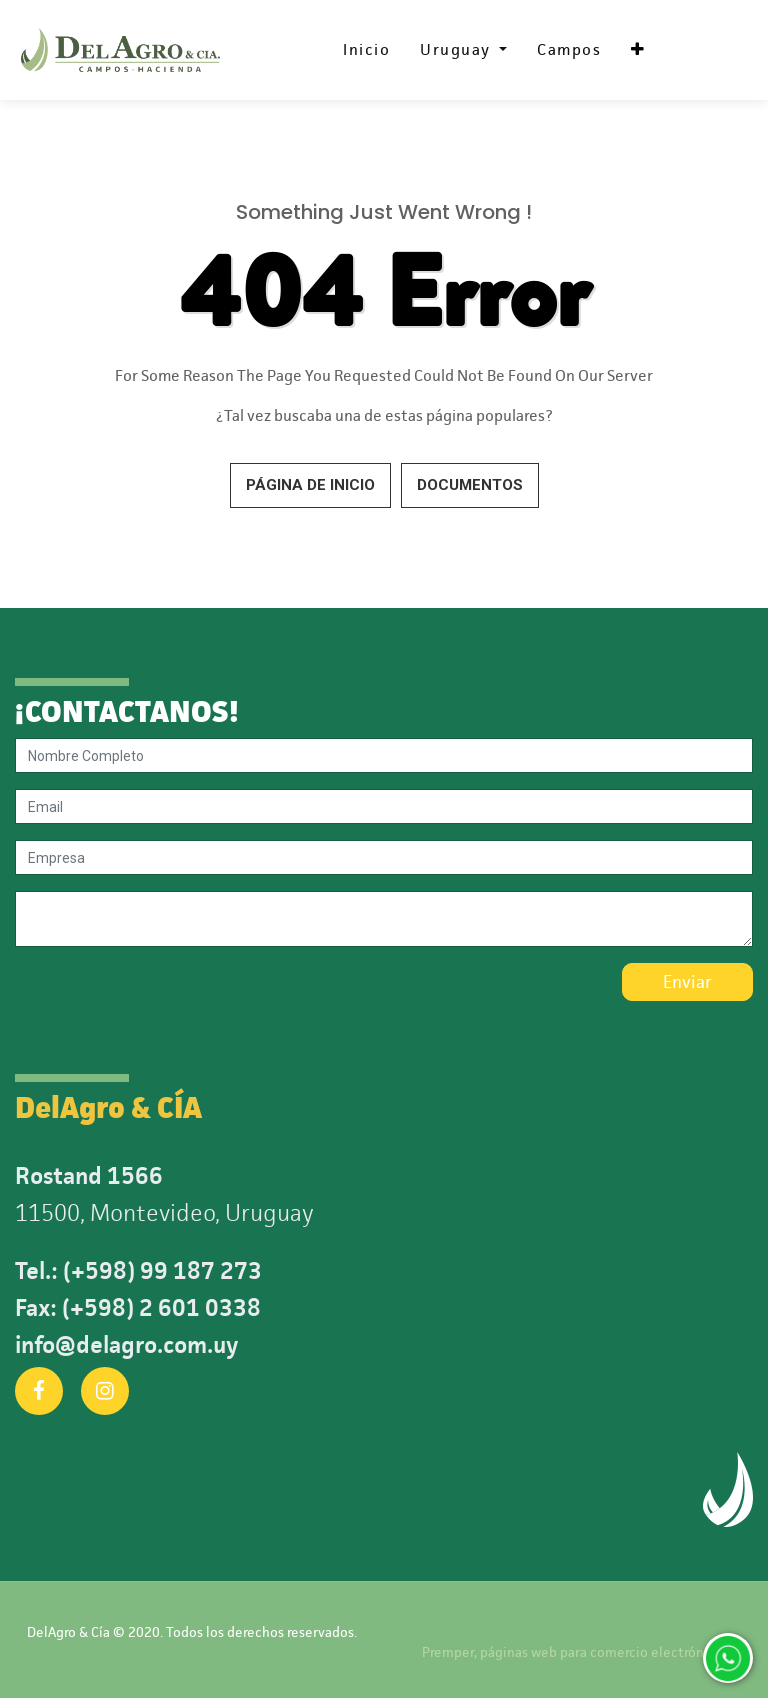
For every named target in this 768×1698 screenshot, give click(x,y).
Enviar (687, 982)
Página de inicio (310, 485)
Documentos (470, 485)
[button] (638, 50)
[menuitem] (366, 50)
